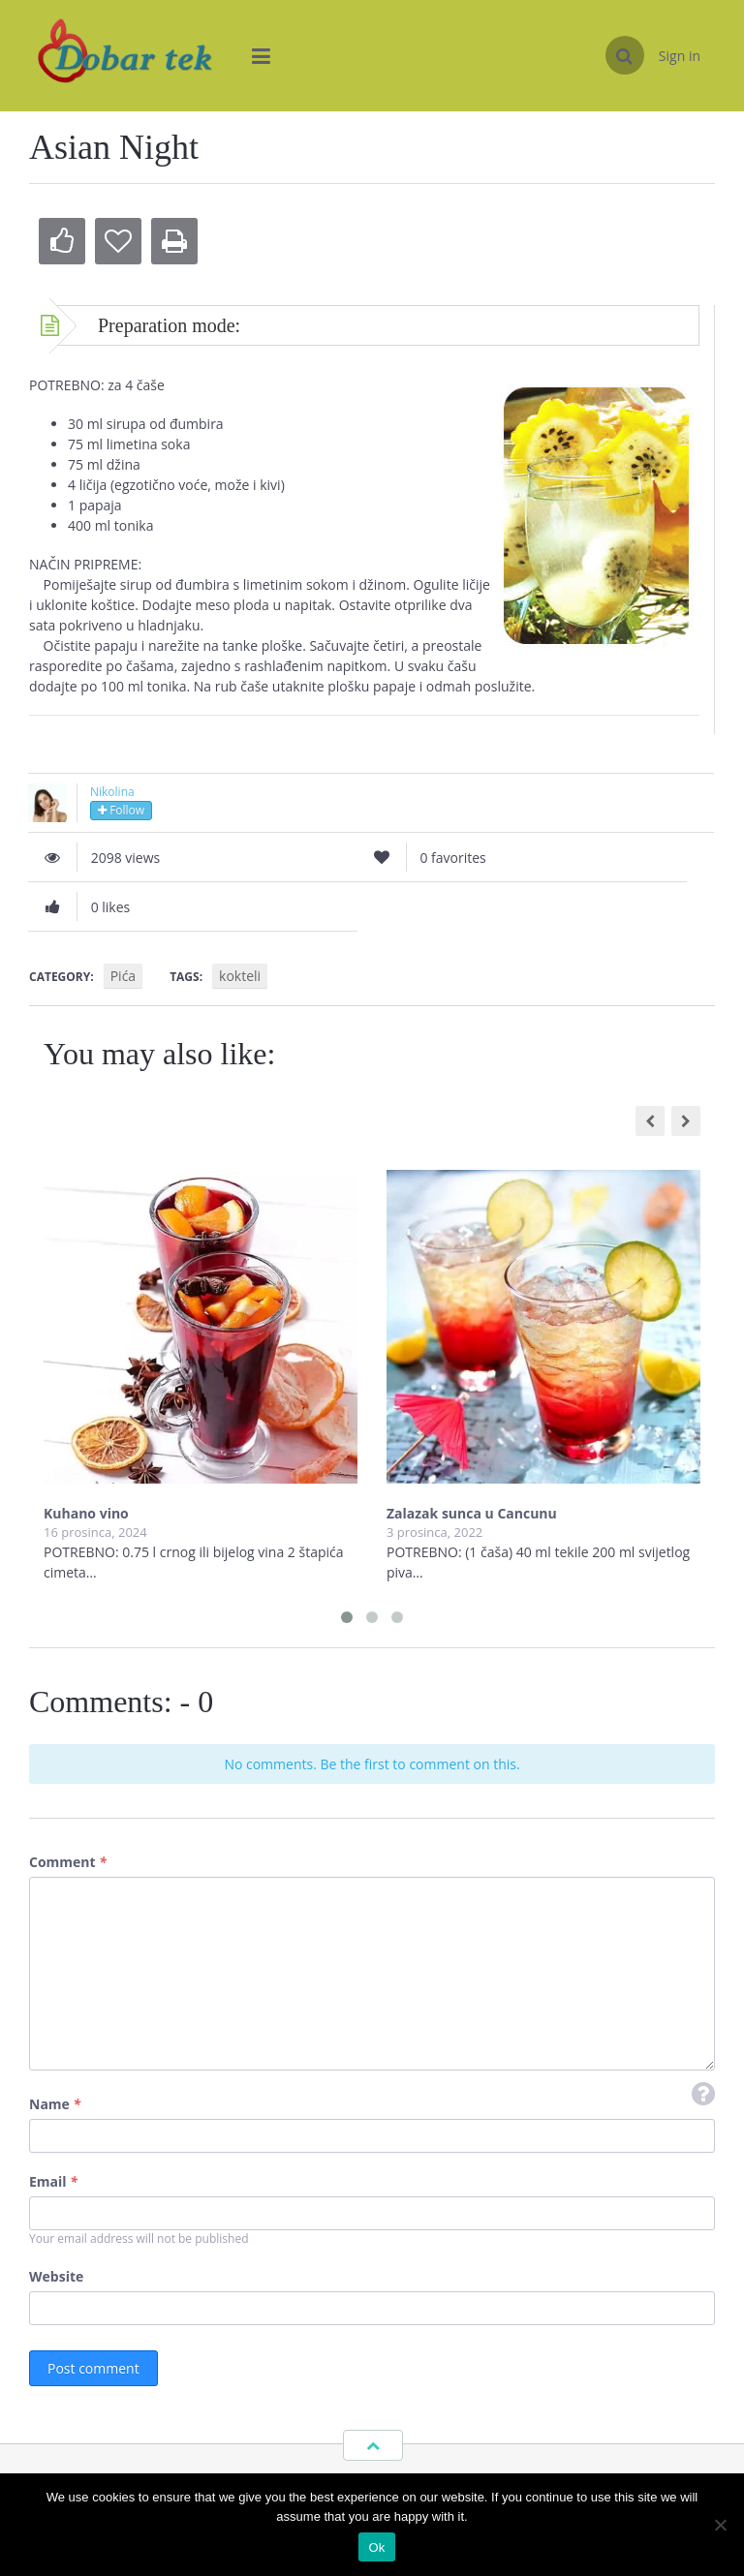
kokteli (240, 975)
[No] (719, 2524)
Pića (123, 975)
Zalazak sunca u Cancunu (472, 1513)
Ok (376, 2547)
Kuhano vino (86, 1513)
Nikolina (112, 791)
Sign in (679, 55)
